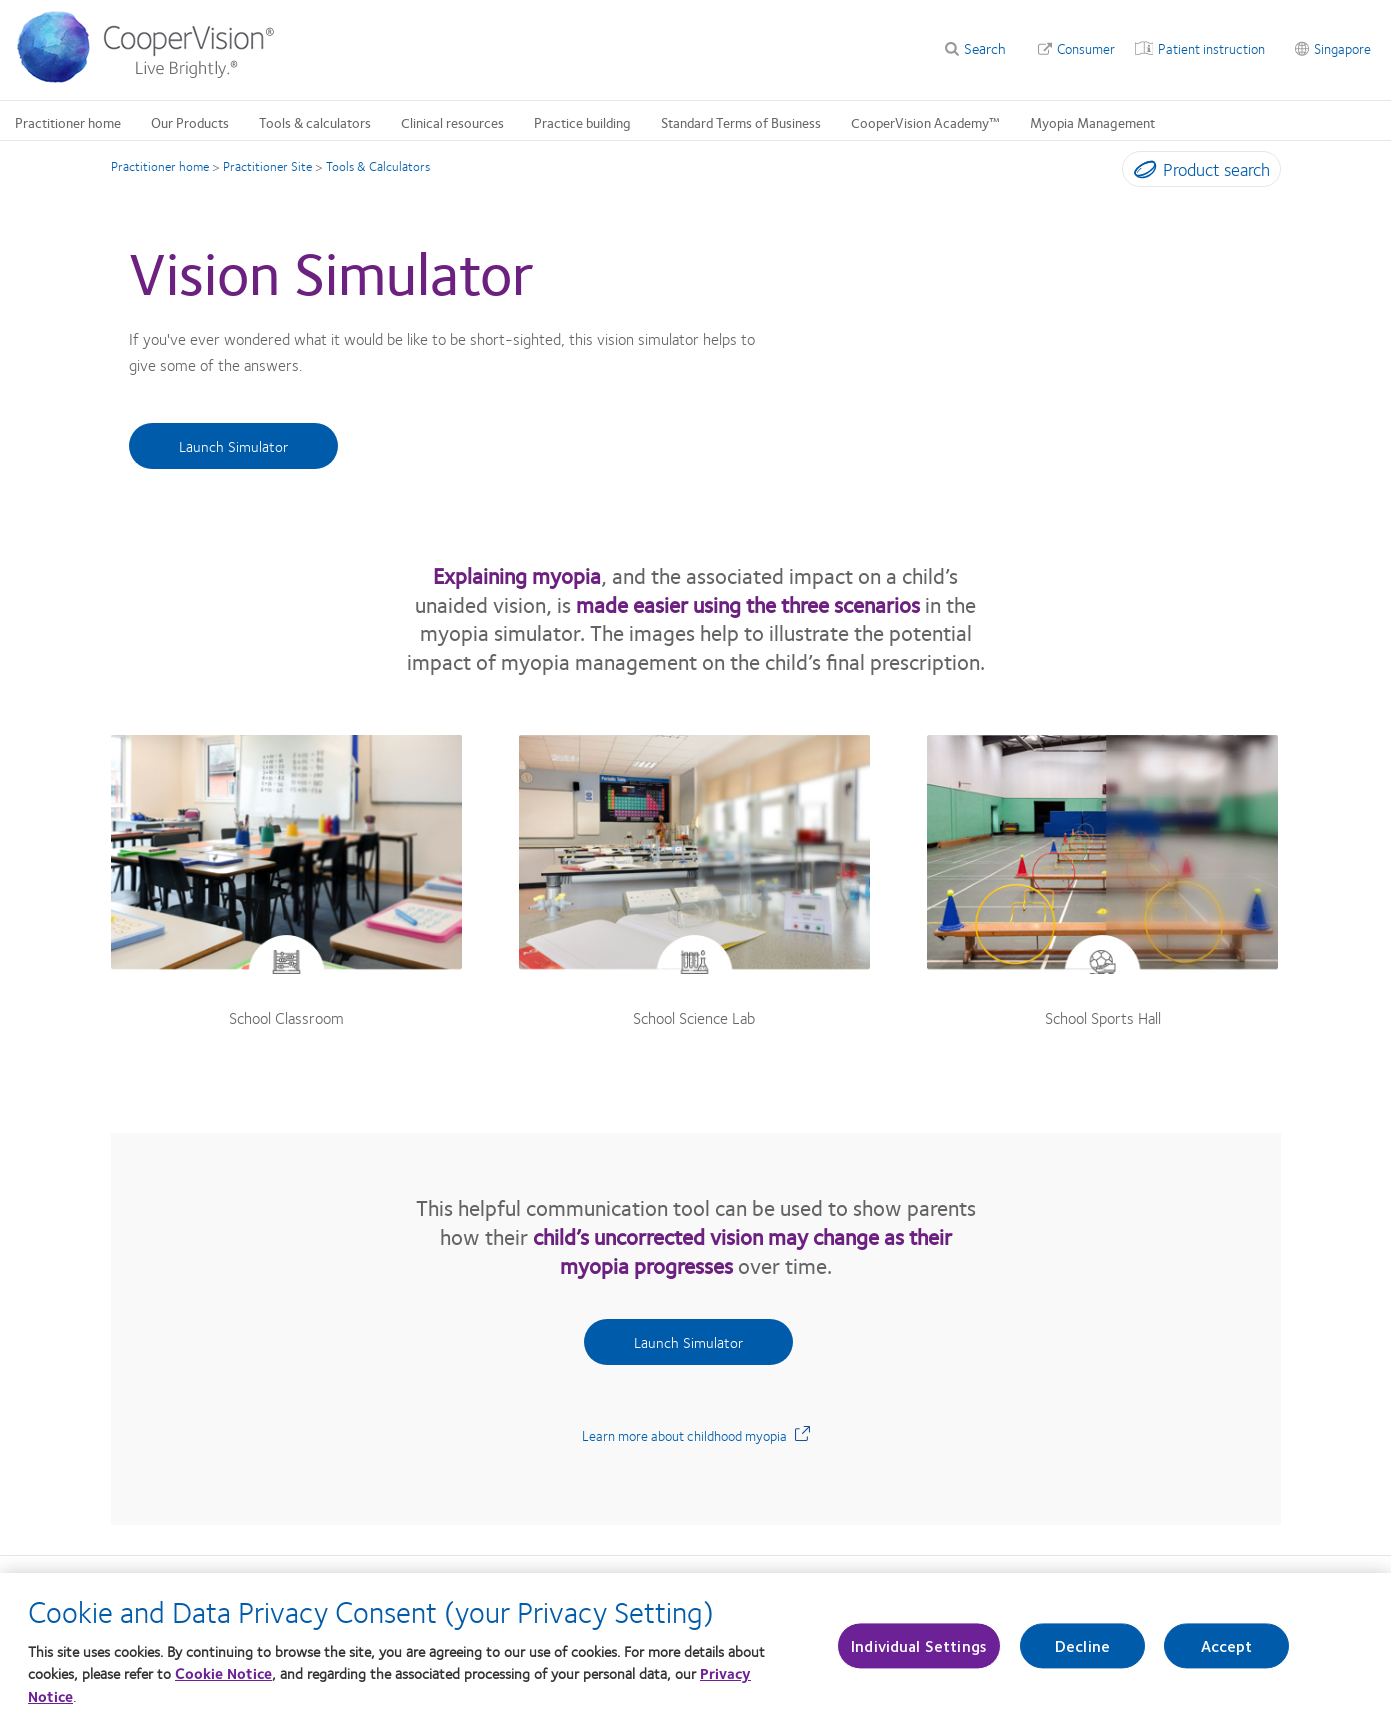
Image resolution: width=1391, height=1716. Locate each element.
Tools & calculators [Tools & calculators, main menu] (315, 122)
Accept (1227, 1657)
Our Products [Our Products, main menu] (190, 122)
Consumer (1086, 48)
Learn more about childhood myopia (696, 1435)
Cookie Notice (223, 1685)
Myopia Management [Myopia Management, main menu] (1092, 122)
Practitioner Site (267, 166)
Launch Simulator (233, 446)
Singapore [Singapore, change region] (1342, 48)
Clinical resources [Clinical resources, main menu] (452, 122)
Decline (1082, 1657)
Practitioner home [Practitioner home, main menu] (68, 122)
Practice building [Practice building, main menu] (582, 122)
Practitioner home (160, 166)
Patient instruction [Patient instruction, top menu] (1211, 48)
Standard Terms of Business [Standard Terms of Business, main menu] (741, 122)
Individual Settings (919, 1657)
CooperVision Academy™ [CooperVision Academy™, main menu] (925, 122)
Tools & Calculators (378, 166)
